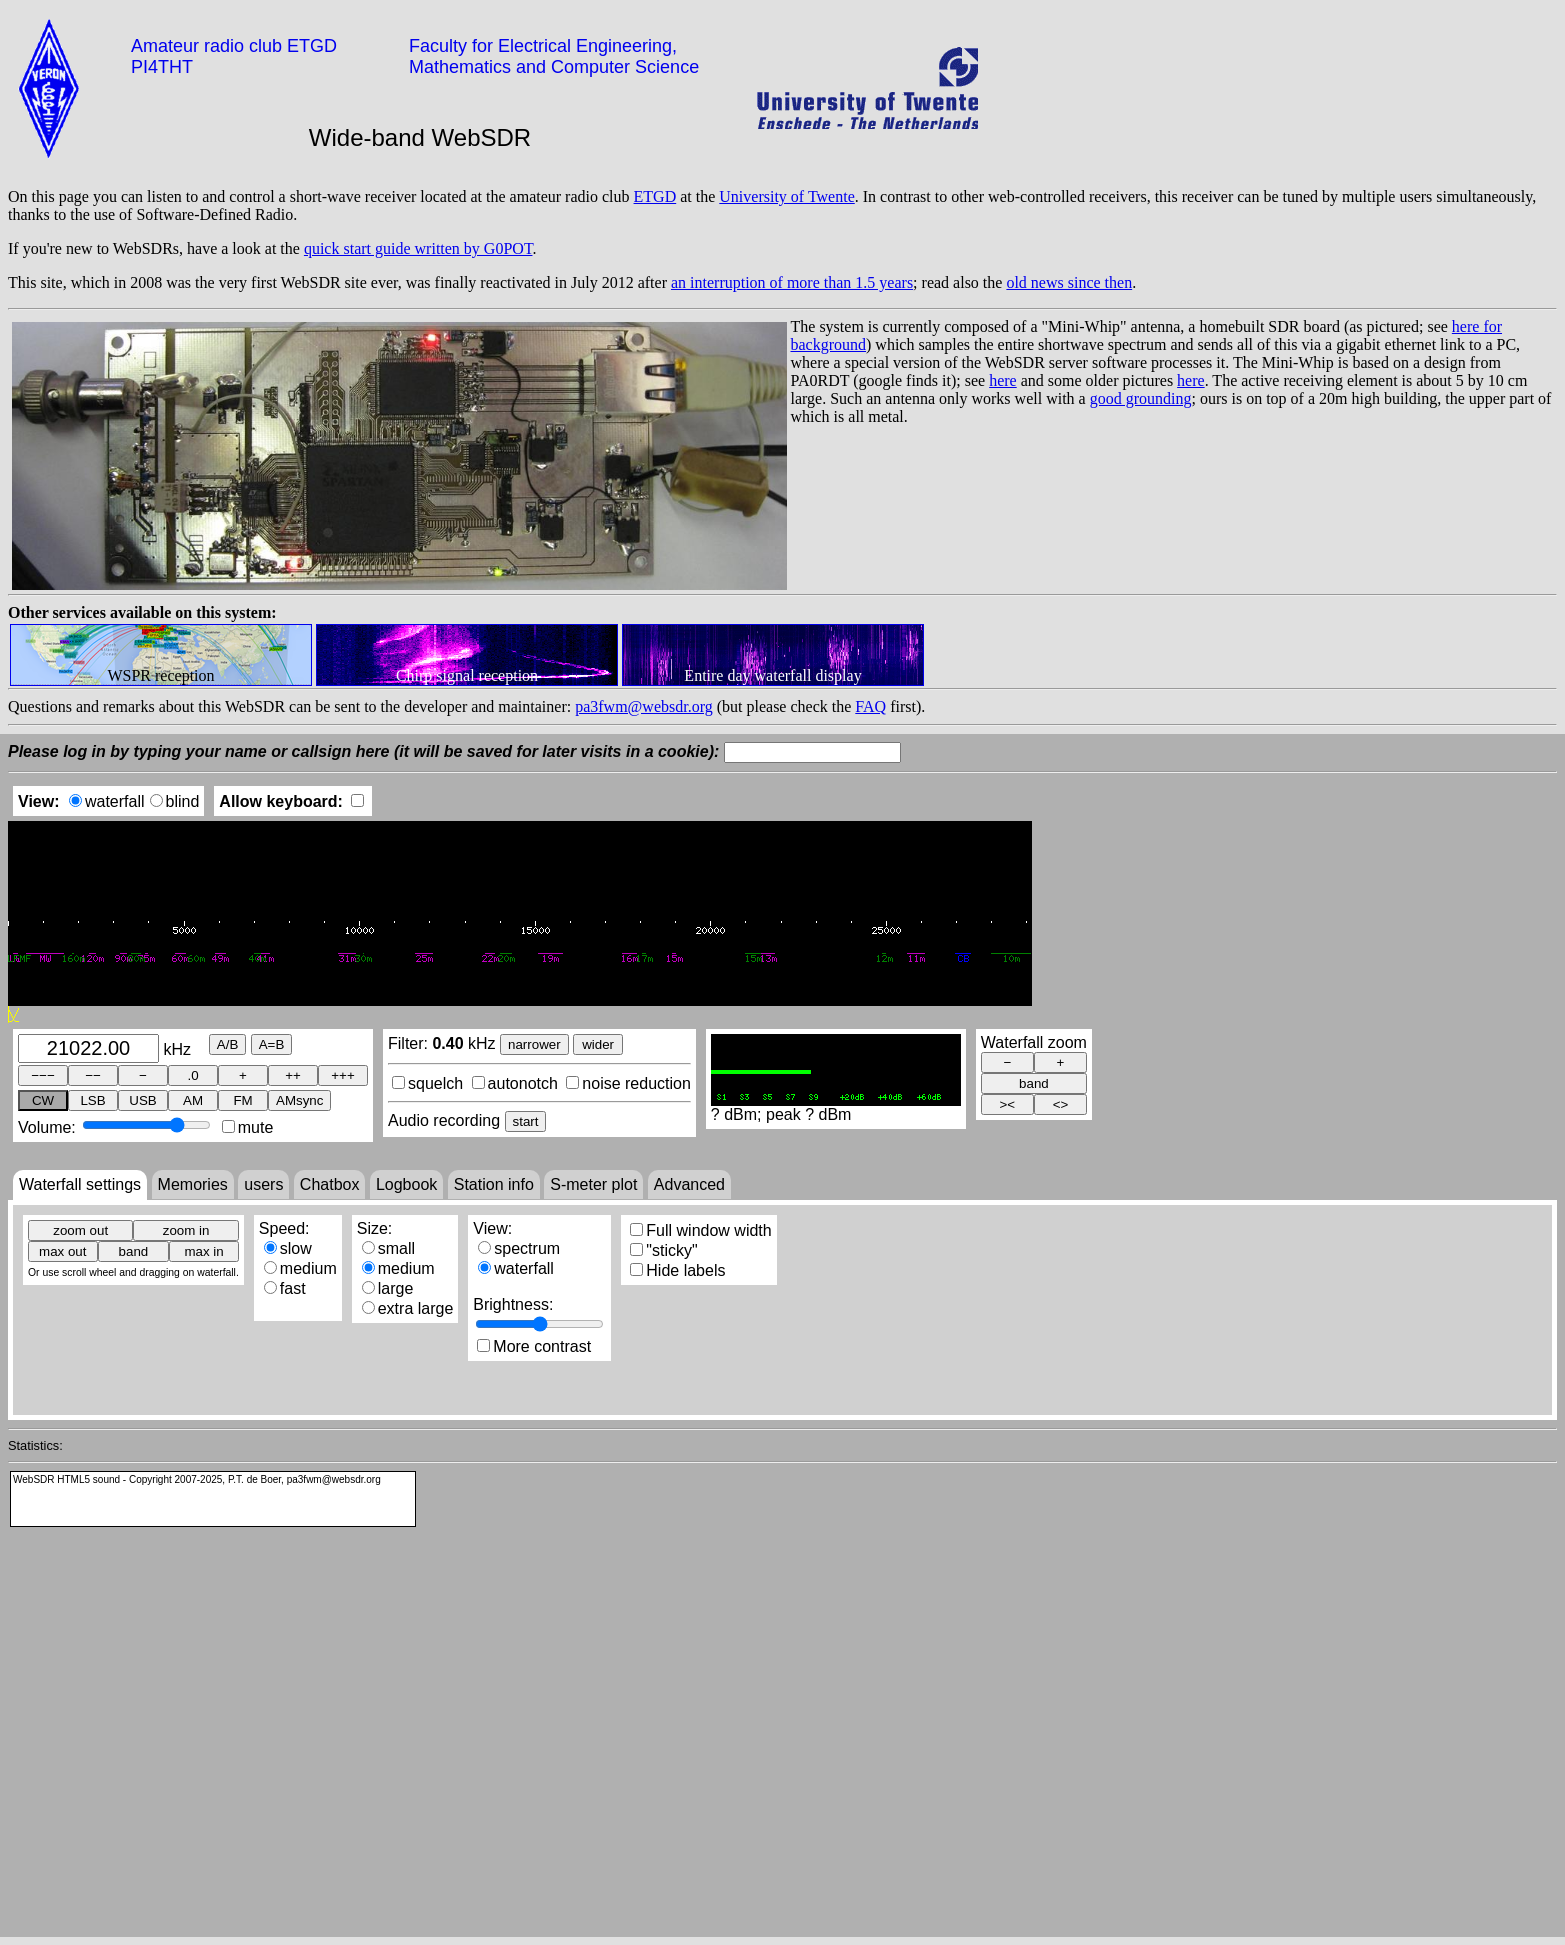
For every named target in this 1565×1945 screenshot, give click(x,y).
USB (142, 1100)
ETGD (655, 196)
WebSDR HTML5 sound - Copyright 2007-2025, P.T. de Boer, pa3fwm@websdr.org (197, 1479)
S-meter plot (593, 1184)
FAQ (870, 706)
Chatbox (330, 1184)
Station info (494, 1184)
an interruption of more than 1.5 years (792, 282)
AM (193, 1100)
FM (242, 1100)
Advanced (689, 1184)
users (263, 1184)
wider (598, 1044)
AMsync (299, 1100)
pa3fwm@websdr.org (644, 706)
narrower (534, 1044)
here (1003, 380)
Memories (193, 1184)
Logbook (406, 1184)
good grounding (1141, 398)
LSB (92, 1100)
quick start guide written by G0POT (418, 248)
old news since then (1069, 282)
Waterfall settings (80, 1184)
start (526, 1121)
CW (43, 1100)
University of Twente (786, 196)
